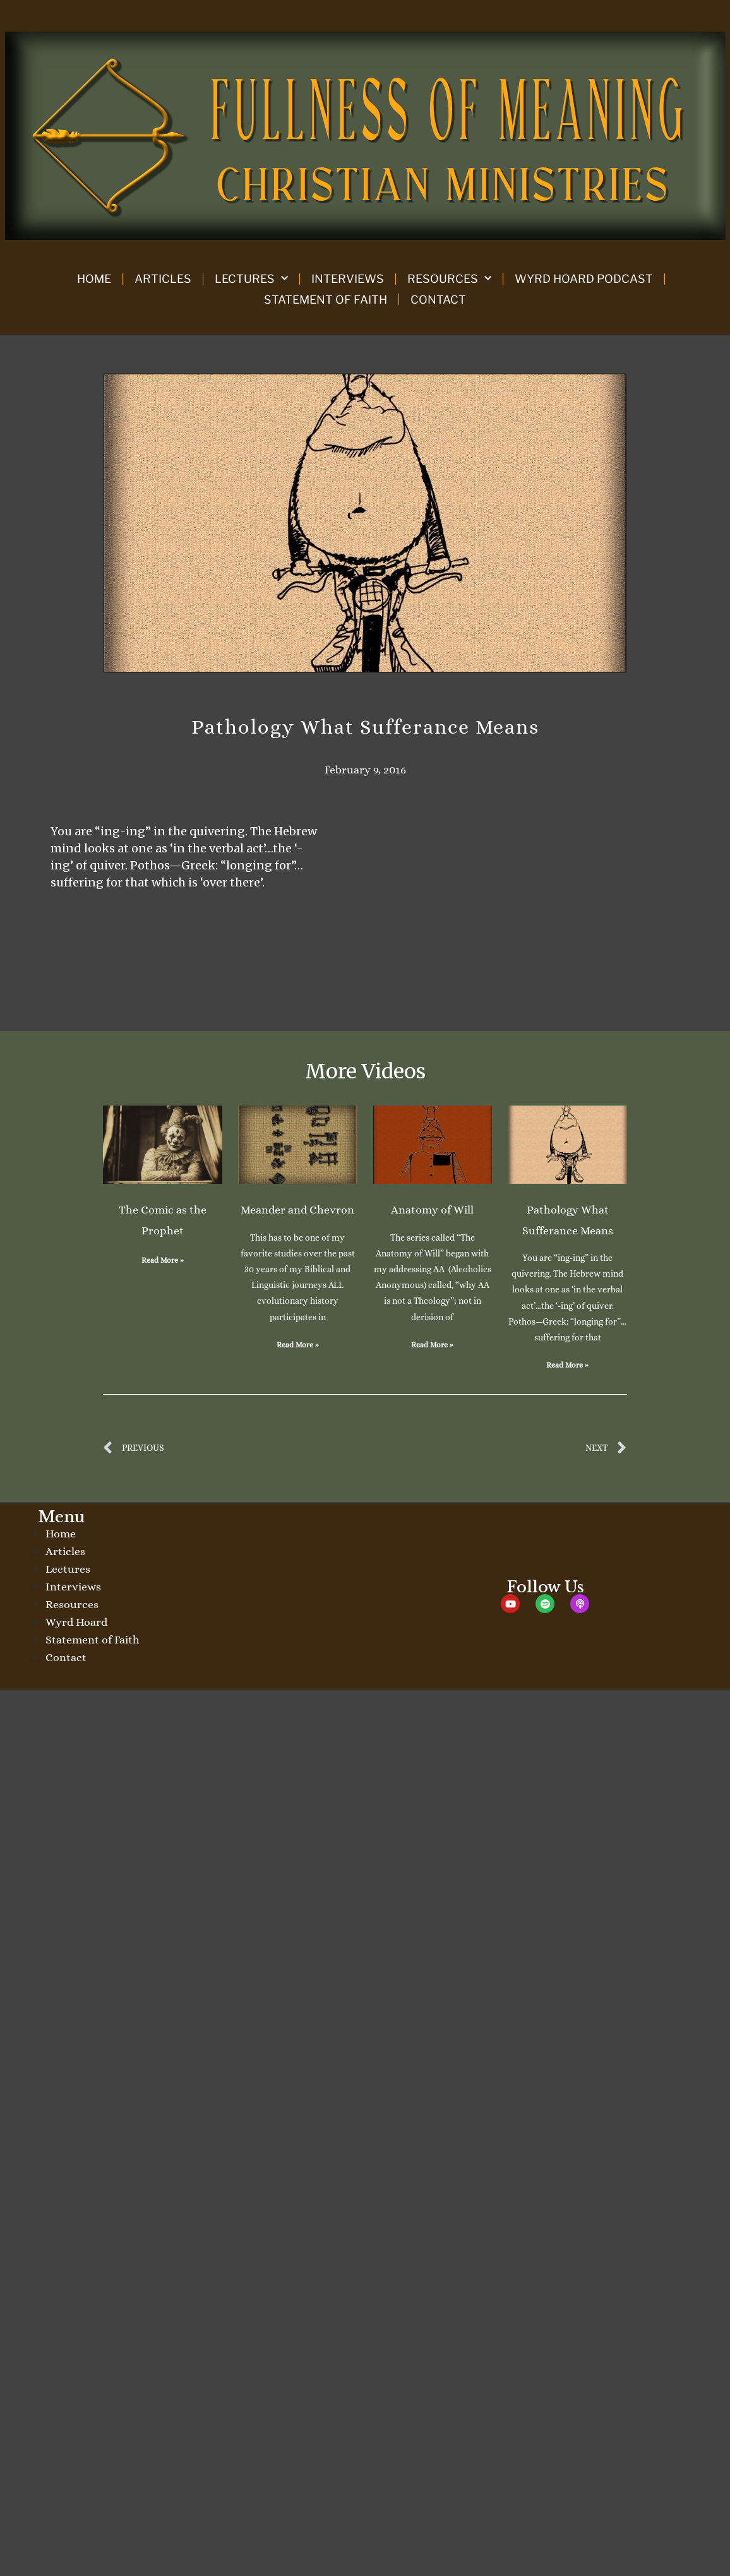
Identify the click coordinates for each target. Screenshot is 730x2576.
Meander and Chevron (297, 1209)
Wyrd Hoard (76, 1622)
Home (94, 278)
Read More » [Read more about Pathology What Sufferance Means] (567, 1365)
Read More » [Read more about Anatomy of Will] (432, 1344)
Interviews (347, 278)
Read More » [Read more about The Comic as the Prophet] (162, 1260)
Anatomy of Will (432, 1209)
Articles (163, 278)
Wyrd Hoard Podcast (584, 278)
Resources (449, 278)
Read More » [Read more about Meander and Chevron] (298, 1344)
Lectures (251, 278)
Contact (438, 299)
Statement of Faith (325, 299)
